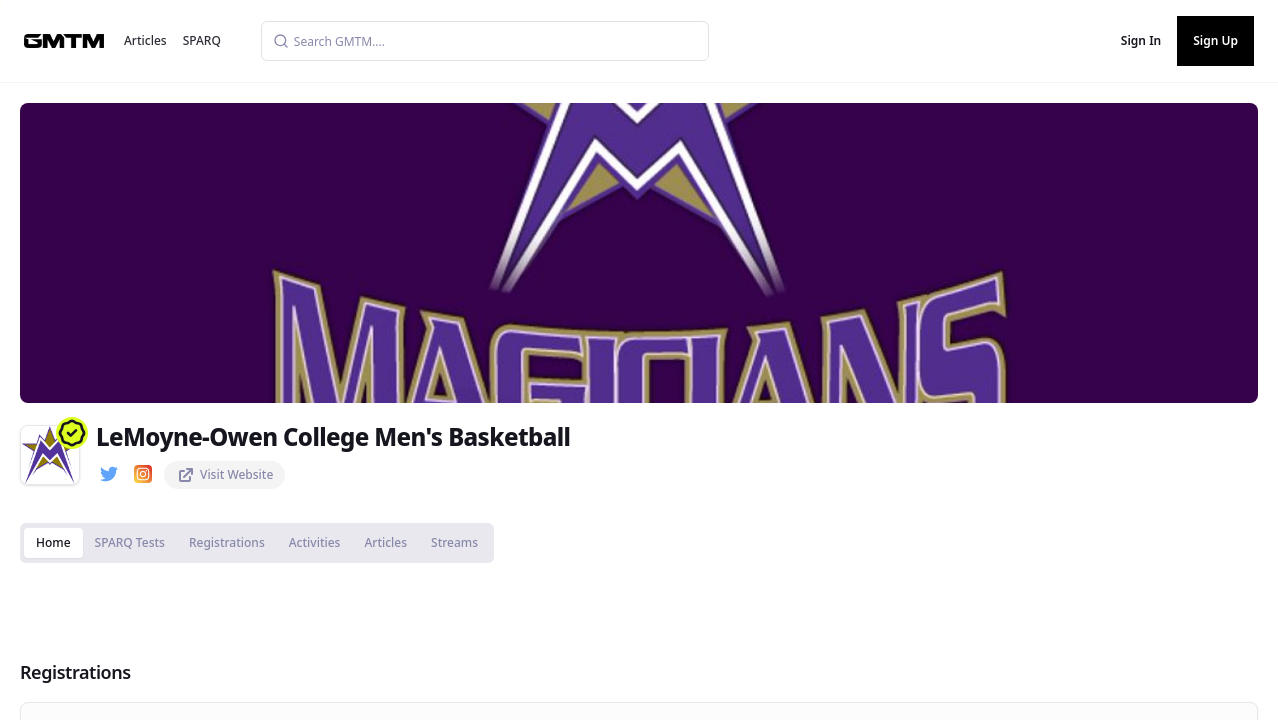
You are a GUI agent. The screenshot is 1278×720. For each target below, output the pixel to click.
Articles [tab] (385, 542)
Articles (145, 40)
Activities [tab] (315, 542)
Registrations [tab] (227, 542)
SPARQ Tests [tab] (130, 542)
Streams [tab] (454, 542)
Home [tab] (53, 542)
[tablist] (257, 543)
